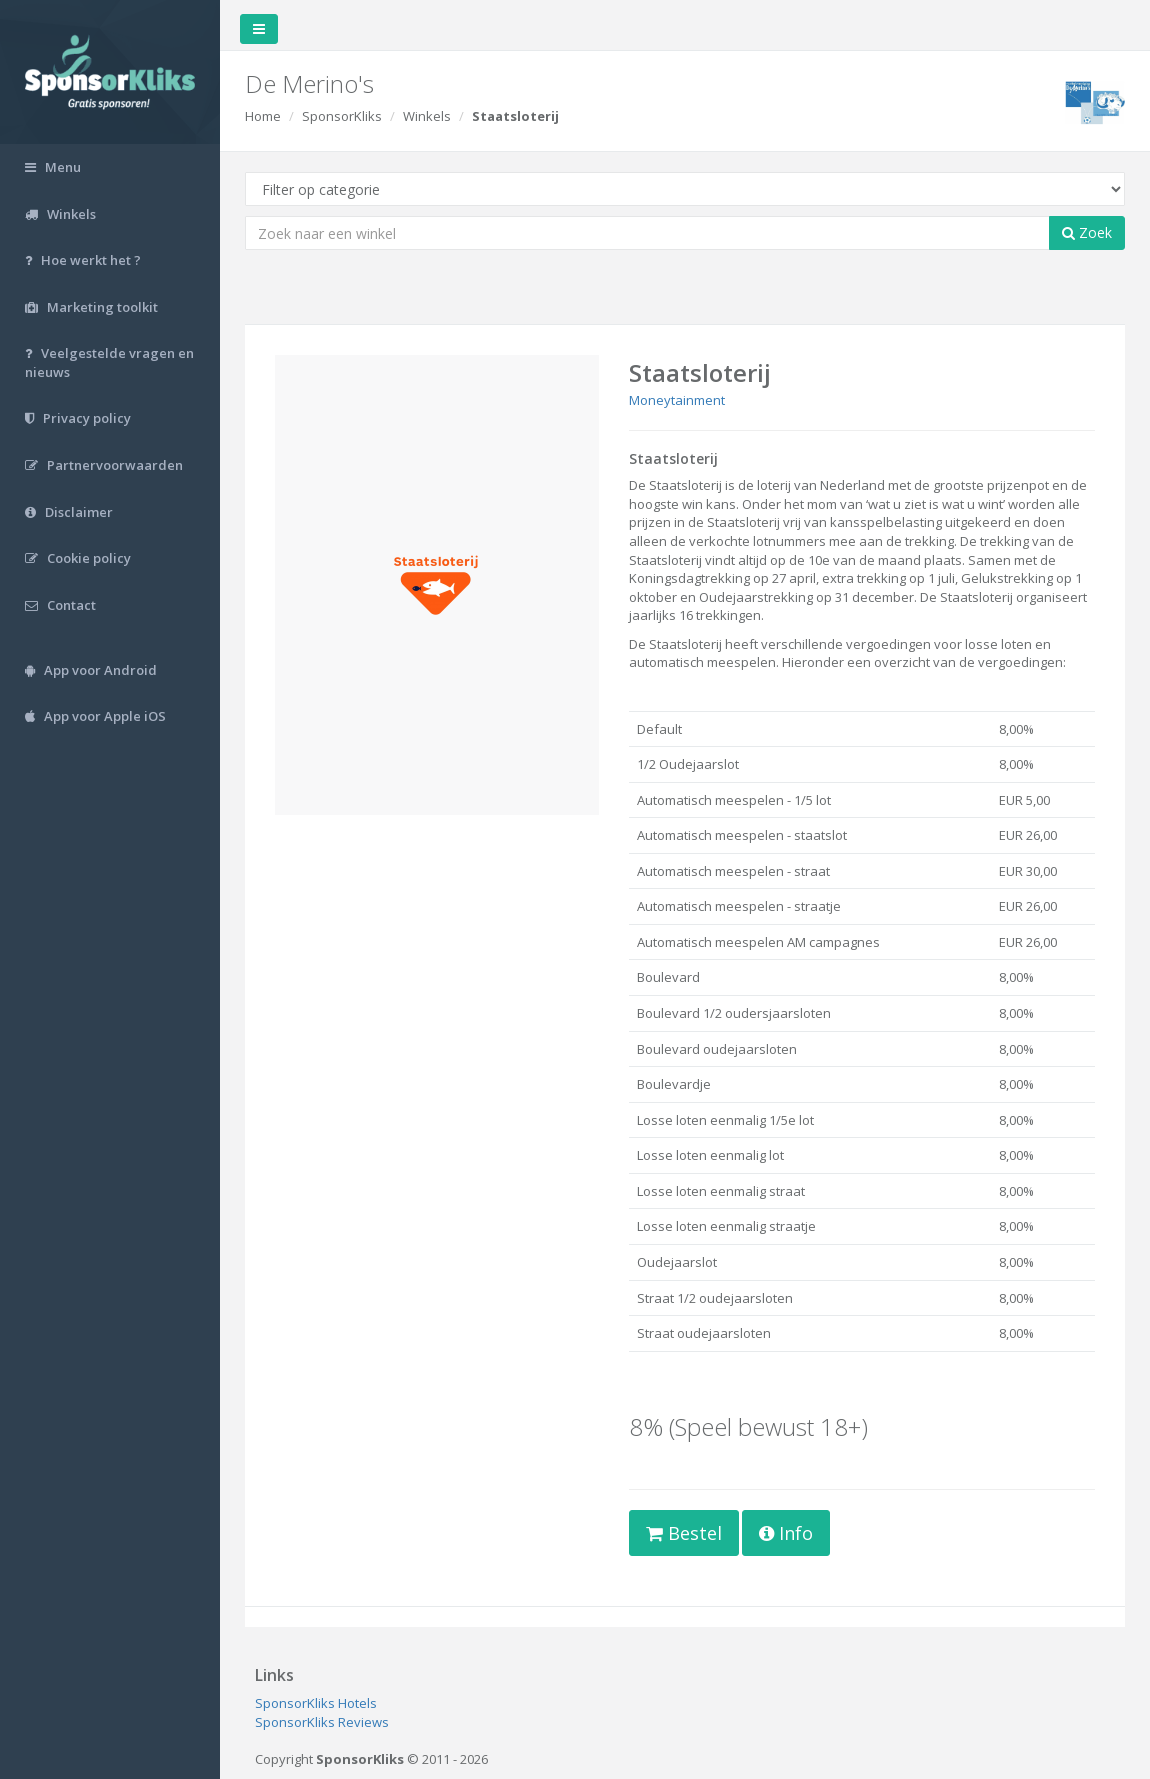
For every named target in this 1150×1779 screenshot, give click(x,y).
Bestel (684, 1533)
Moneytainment (677, 400)
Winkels (427, 116)
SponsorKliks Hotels (316, 1703)
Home (263, 116)
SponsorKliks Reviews (322, 1722)
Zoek (1087, 232)
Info (786, 1533)
